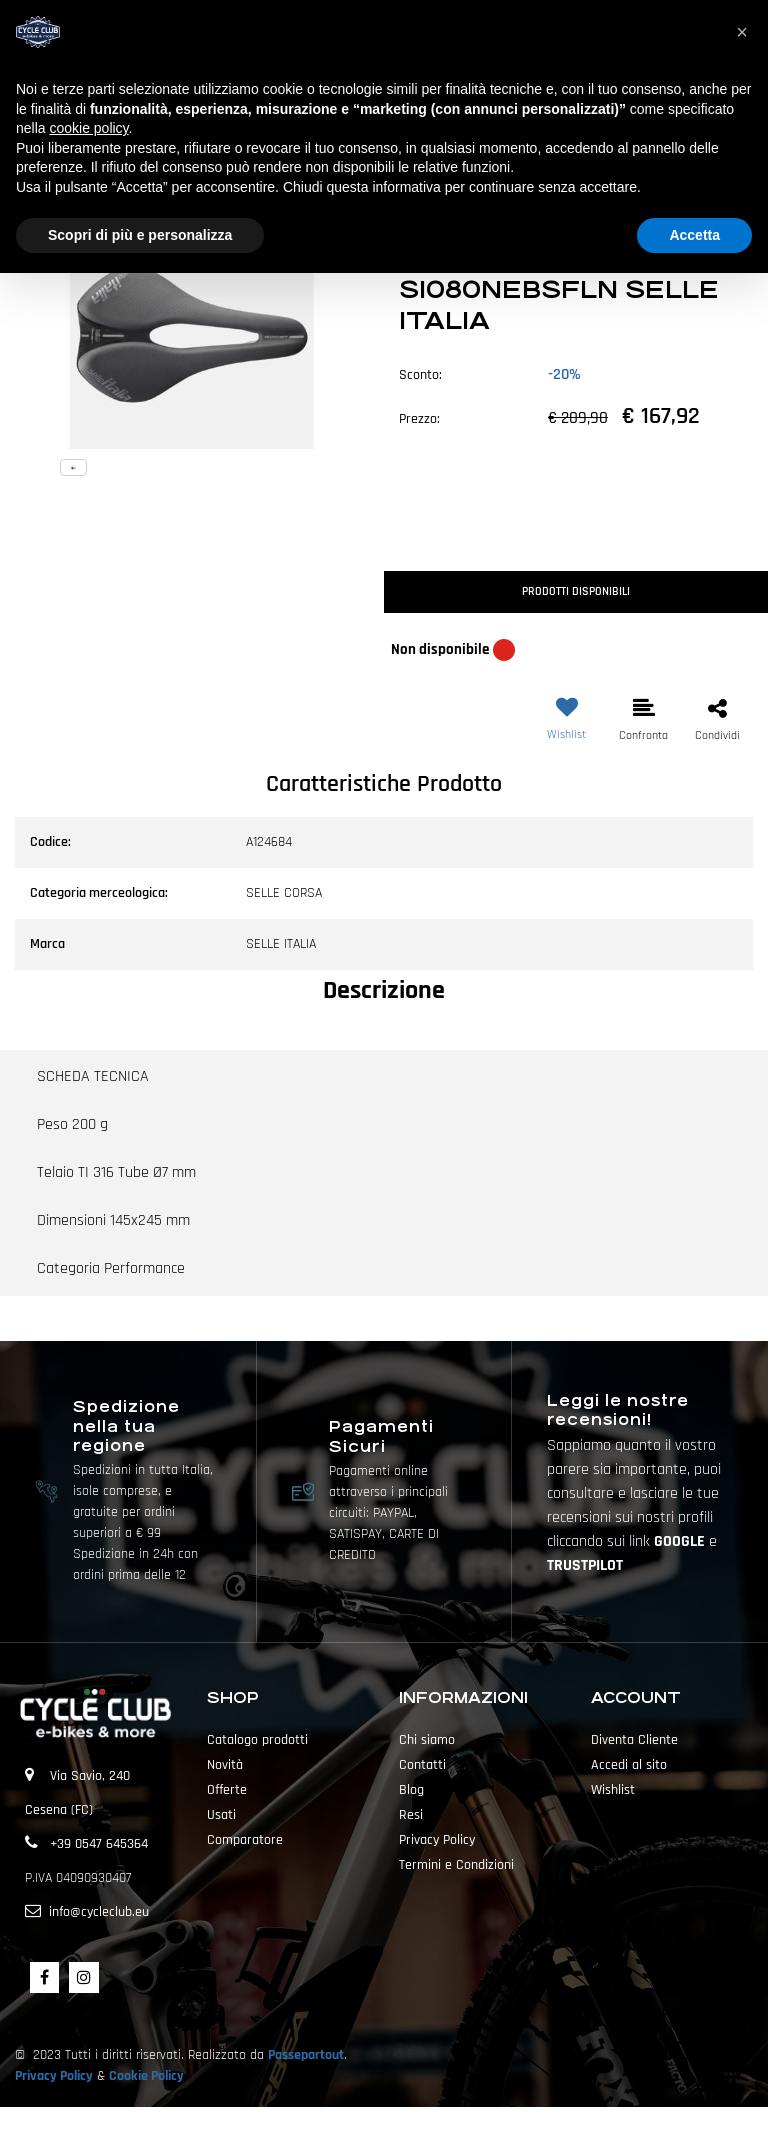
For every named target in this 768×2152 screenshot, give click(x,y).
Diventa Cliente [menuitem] (634, 1740)
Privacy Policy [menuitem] (437, 1840)
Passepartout (306, 2055)
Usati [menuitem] (221, 1815)
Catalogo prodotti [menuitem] (257, 1740)
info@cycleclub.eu (99, 1912)
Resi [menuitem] (411, 1815)
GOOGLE (681, 1541)
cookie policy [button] (88, 128)
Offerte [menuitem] (227, 1790)
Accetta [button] (694, 235)
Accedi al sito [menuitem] (629, 1765)
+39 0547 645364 (99, 1844)
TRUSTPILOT (585, 1565)
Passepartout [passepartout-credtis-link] (419, 2129)
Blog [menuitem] (411, 1790)
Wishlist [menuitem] (613, 1790)
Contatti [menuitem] (422, 1765)
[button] (192, 317)
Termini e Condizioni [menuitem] (456, 1865)
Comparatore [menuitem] (245, 1840)
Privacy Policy (54, 2076)
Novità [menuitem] (225, 1765)
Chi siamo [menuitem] (427, 1740)
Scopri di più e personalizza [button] (140, 235)
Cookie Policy (146, 2076)
